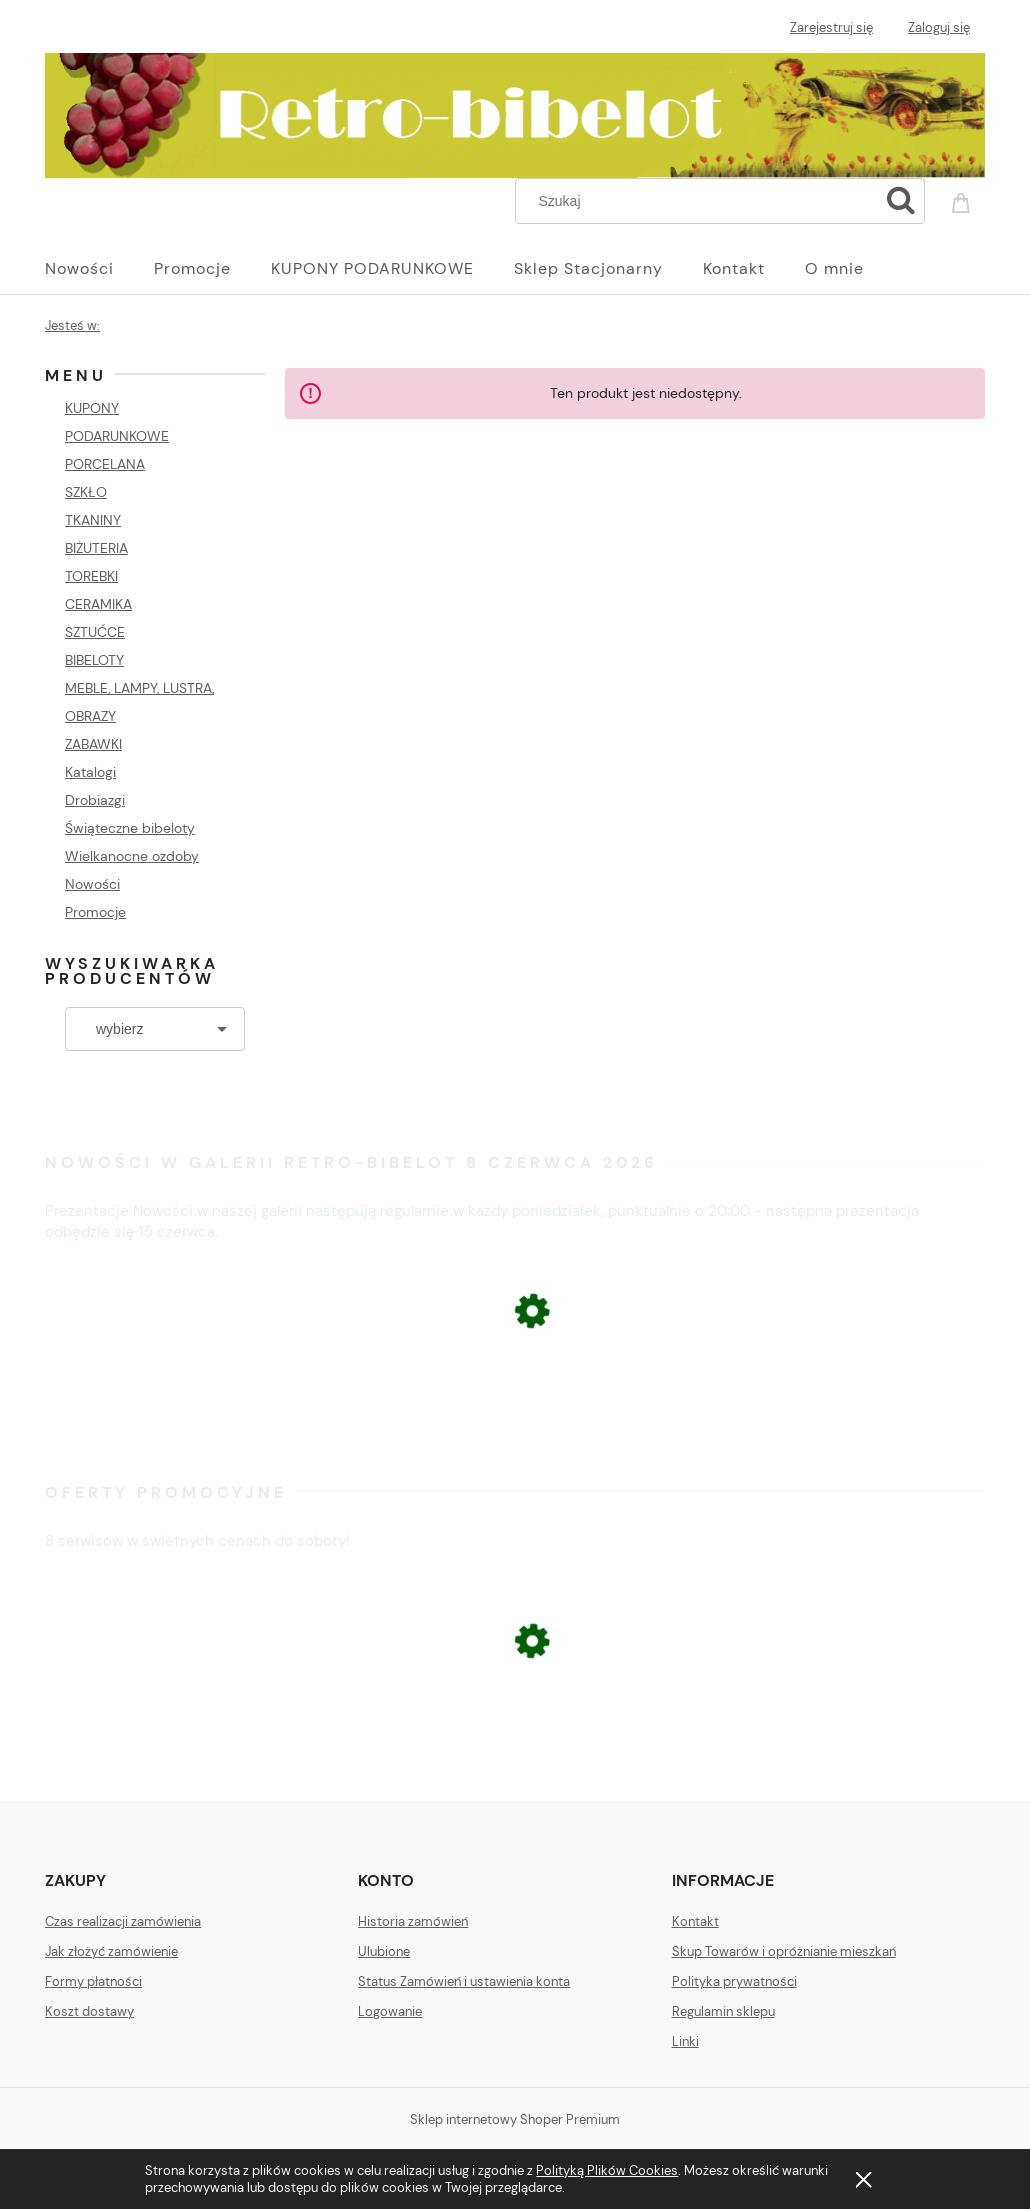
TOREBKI (91, 576)
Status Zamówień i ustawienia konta (464, 1981)
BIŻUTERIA (96, 548)
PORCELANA (105, 464)
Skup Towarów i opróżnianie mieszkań (784, 1951)
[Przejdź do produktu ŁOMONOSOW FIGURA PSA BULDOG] (515, 1750)
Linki (685, 2041)
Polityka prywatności (734, 1981)
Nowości (92, 884)
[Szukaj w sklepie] (701, 201)
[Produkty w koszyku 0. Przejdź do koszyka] (964, 199)
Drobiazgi (95, 800)
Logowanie (390, 2011)
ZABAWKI (93, 744)
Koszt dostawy (89, 2011)
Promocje (95, 912)
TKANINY (93, 520)
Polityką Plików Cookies (607, 2170)
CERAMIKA (98, 604)
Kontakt (695, 1921)
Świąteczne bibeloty (130, 828)
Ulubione (384, 1951)
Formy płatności (93, 1981)
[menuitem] (99, 269)
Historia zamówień (413, 1921)
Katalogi (90, 772)
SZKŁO (86, 492)
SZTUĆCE (95, 632)
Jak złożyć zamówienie (111, 1951)
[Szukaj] (901, 201)
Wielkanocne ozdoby (132, 856)
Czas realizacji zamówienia (123, 1921)
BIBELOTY (94, 660)
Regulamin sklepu (723, 2011)
